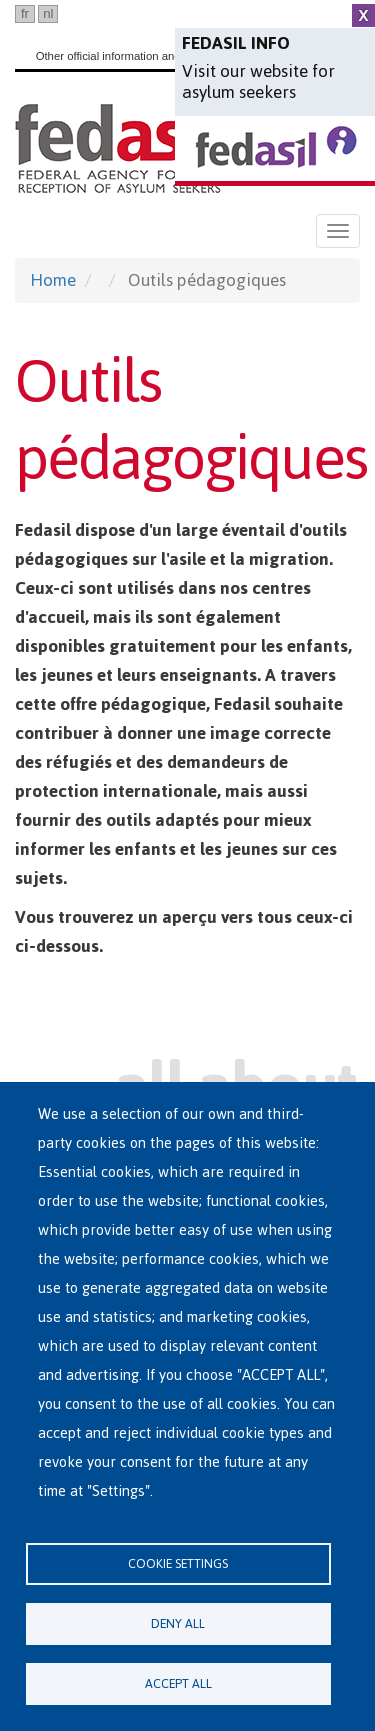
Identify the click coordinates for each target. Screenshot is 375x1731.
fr (25, 13)
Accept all (178, 1683)
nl (48, 13)
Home (53, 280)
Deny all (178, 1623)
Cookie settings (178, 1563)
